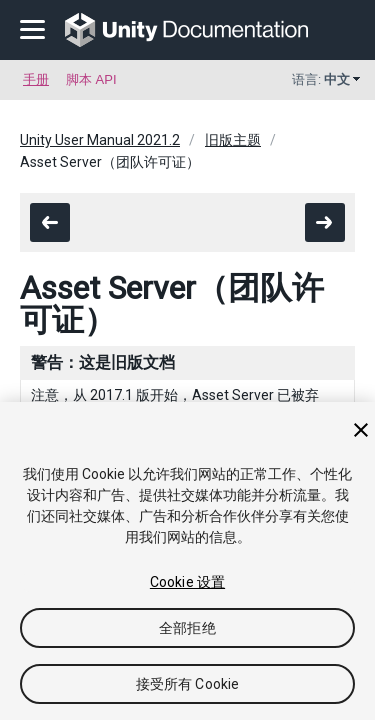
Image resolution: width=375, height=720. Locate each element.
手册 (36, 79)
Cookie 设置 (187, 582)
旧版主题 (233, 140)
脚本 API (91, 79)
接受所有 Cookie (188, 684)
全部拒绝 (187, 628)
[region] (187, 561)
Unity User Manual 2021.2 (100, 140)
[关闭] (361, 430)
